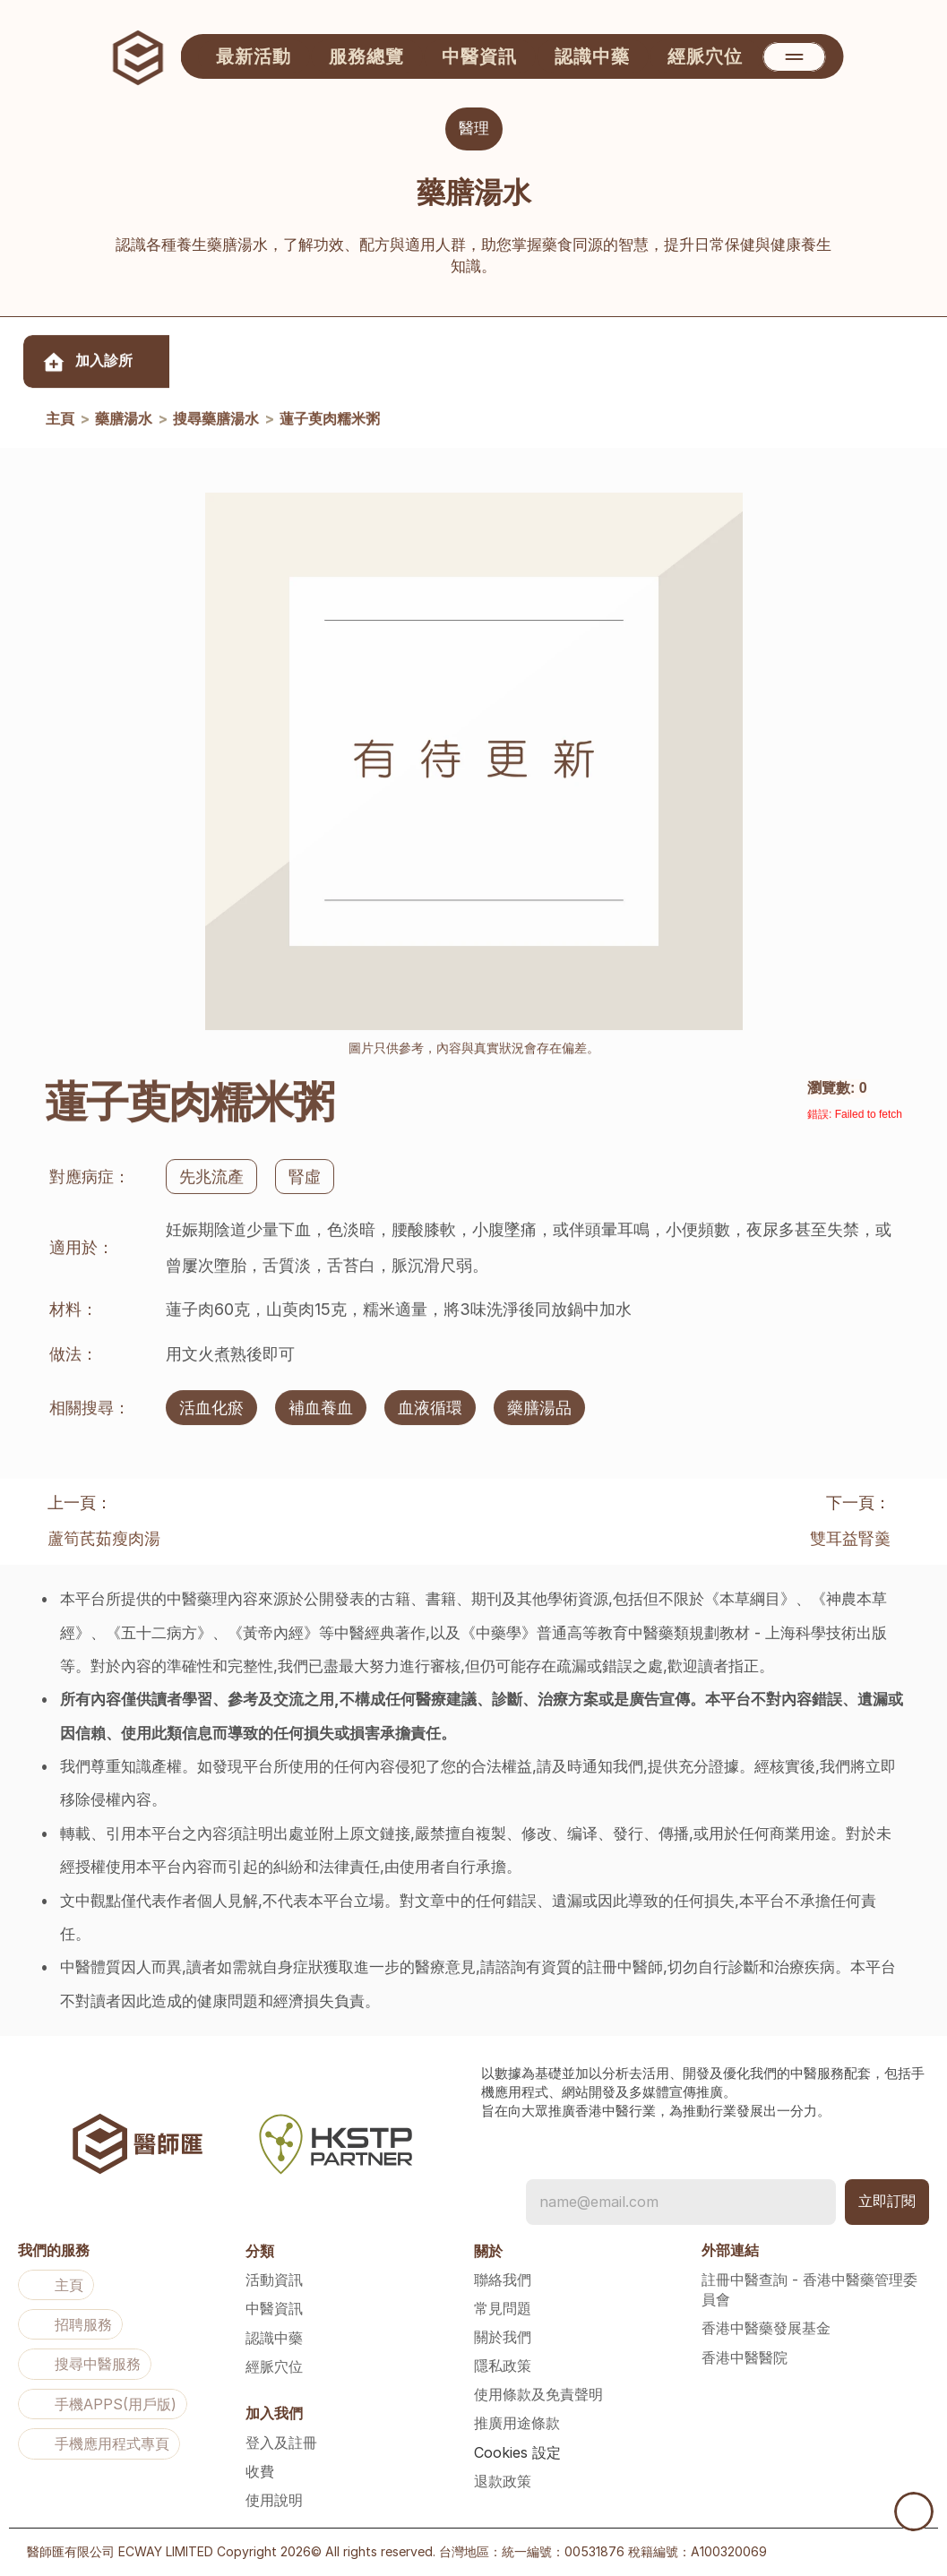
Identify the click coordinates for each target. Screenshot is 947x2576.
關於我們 (502, 2337)
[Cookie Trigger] (517, 2452)
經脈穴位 (274, 2366)
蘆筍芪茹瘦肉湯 (103, 1538)
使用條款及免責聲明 (538, 2394)
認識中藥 (274, 2338)
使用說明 (274, 2500)
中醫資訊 (274, 2308)
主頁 (60, 421)
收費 (259, 2471)
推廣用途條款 (517, 2423)
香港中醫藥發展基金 (766, 2328)
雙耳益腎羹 (850, 1538)
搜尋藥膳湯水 (216, 421)
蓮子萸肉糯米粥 (330, 421)
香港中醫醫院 (745, 2357)
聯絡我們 (502, 2279)
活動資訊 (274, 2279)
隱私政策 (502, 2365)
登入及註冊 (281, 2442)
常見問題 (502, 2308)
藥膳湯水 (123, 421)
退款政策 (502, 2481)
